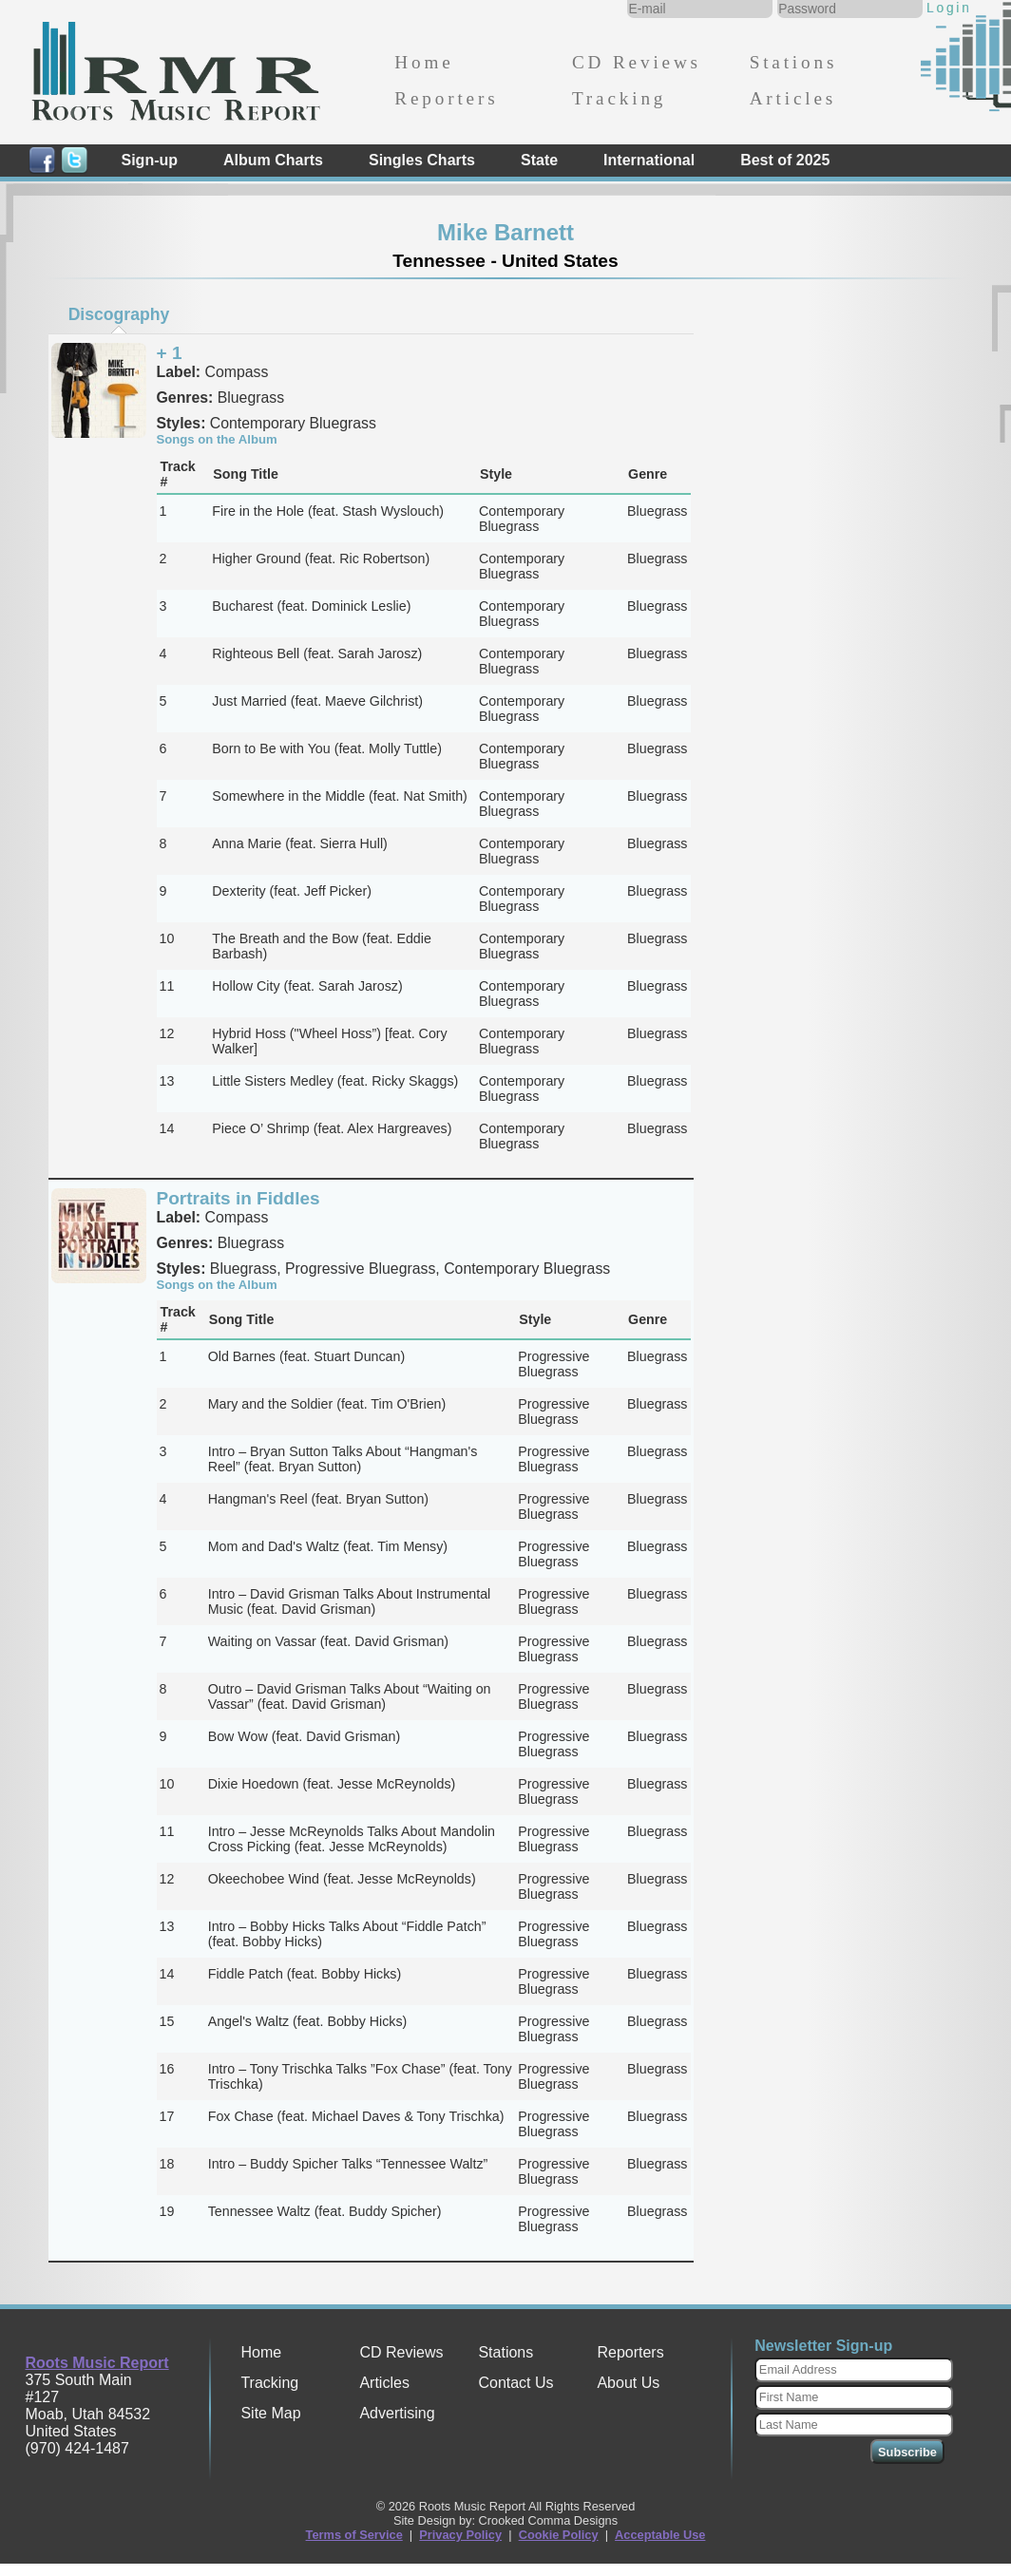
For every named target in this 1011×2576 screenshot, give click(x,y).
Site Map (270, 2413)
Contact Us (515, 2383)
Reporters (446, 98)
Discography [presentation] (119, 314)
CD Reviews (636, 62)
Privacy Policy (460, 2535)
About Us (628, 2383)
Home (423, 62)
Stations (794, 62)
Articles (793, 98)
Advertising (396, 2413)
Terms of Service (354, 2535)
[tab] (118, 314)
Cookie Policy (559, 2535)
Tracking (619, 98)
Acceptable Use (660, 2535)
